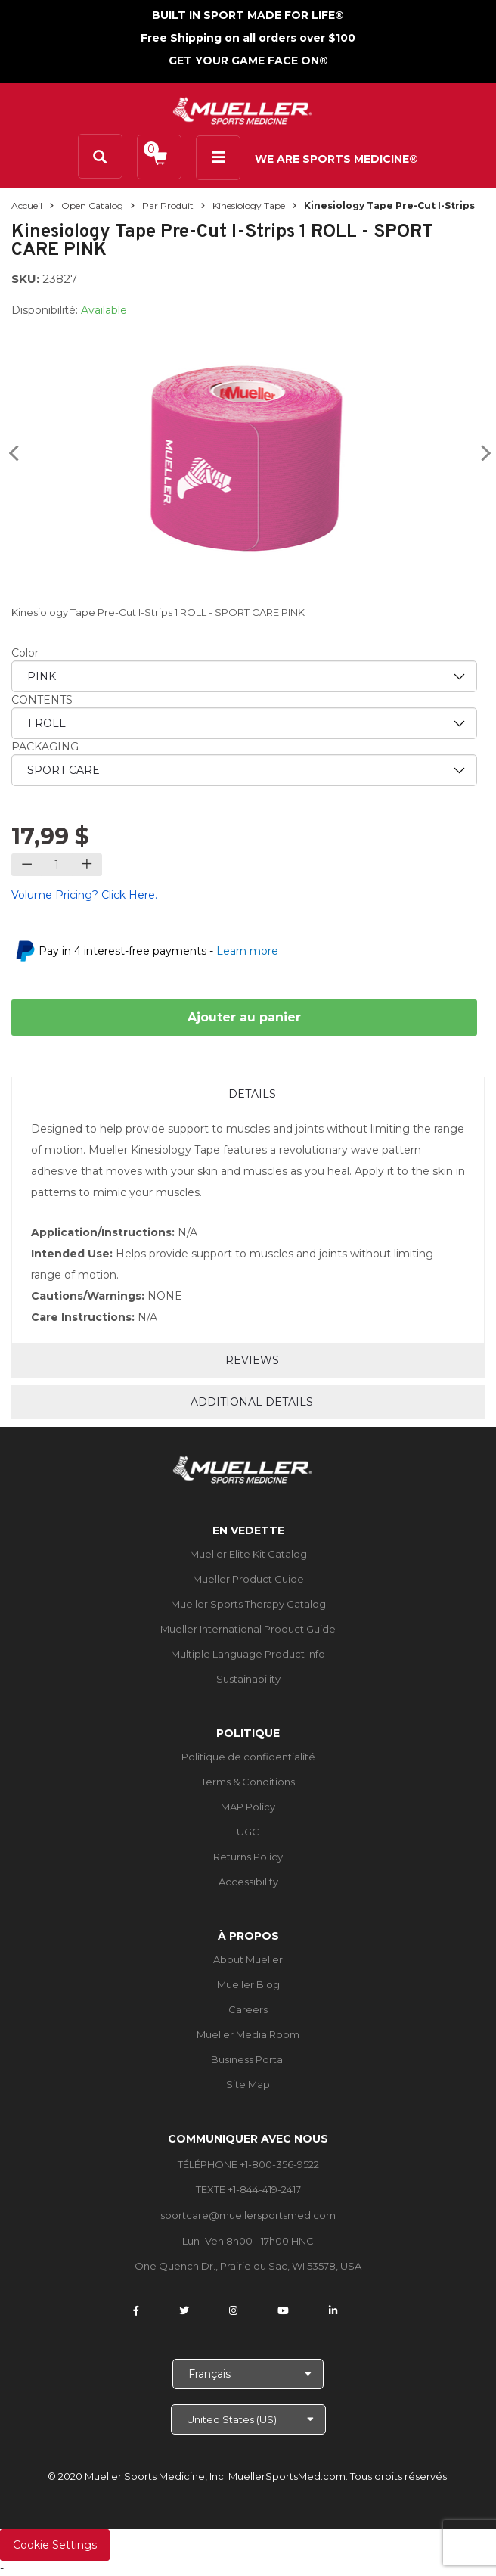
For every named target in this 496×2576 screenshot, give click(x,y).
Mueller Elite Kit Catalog (248, 1554)
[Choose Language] (248, 2374)
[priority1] (244, 676)
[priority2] (244, 723)
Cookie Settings (55, 2545)
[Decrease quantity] (26, 864)
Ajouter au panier (244, 1017)
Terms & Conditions (248, 1782)
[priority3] (244, 770)
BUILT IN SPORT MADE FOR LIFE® (248, 15)
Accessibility (248, 1881)
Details (252, 1094)
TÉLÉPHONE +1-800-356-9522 (248, 2164)
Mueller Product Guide (248, 1579)
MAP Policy (248, 1807)
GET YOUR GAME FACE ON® (248, 60)
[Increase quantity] (86, 864)
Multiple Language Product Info (248, 1654)
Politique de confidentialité (248, 1757)
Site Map (248, 2084)
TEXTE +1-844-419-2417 (248, 2189)
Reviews (252, 1360)
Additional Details (252, 1402)
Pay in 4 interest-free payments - (158, 951)
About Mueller (248, 1959)
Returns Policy (248, 1856)
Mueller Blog (248, 1984)
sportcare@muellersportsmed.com (248, 2215)
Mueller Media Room (248, 2034)
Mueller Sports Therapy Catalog (248, 1604)
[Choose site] (248, 2419)
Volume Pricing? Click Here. (84, 895)
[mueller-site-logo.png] (242, 109)
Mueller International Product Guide (248, 1629)
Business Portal (248, 2059)
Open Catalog (92, 205)
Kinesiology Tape (248, 205)
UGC (248, 1832)
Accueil (26, 205)
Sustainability (248, 1679)
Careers (248, 2009)
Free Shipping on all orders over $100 (248, 38)
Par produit (168, 205)
